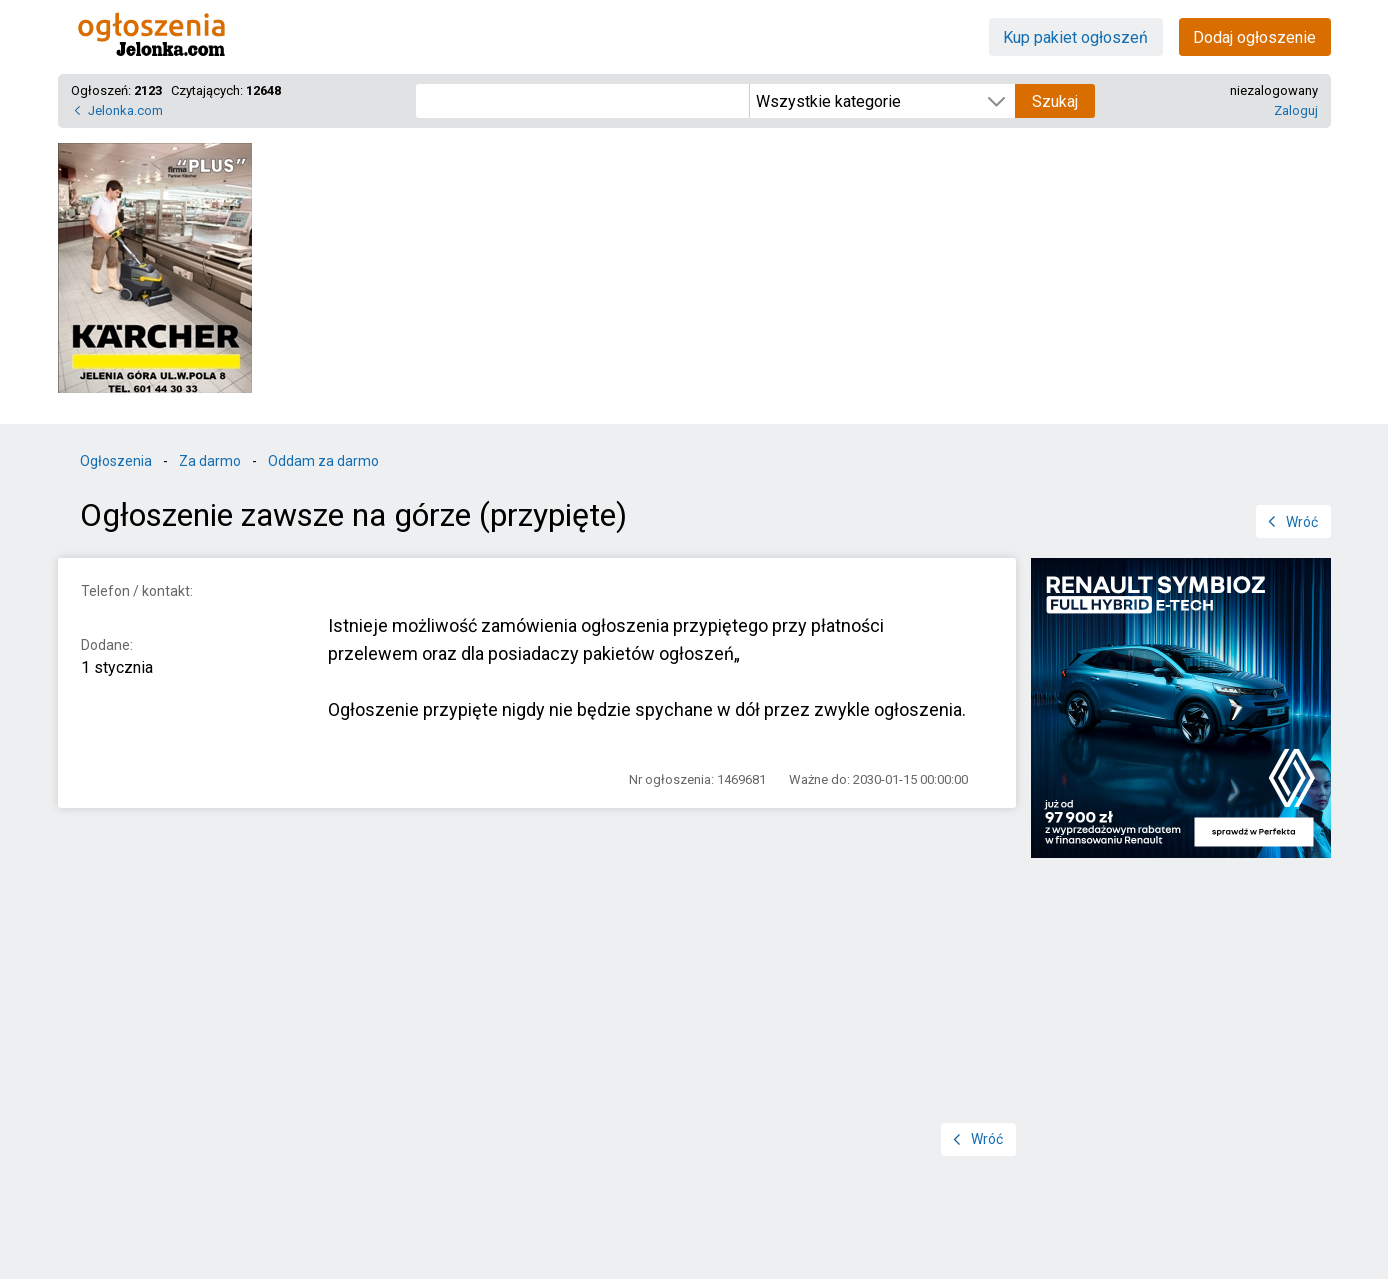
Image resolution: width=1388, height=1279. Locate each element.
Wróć (1302, 522)
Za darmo (210, 461)
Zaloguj (1296, 110)
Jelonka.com (125, 110)
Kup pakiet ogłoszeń (1075, 37)
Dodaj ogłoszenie (1254, 37)
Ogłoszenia (116, 461)
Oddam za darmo (323, 461)
